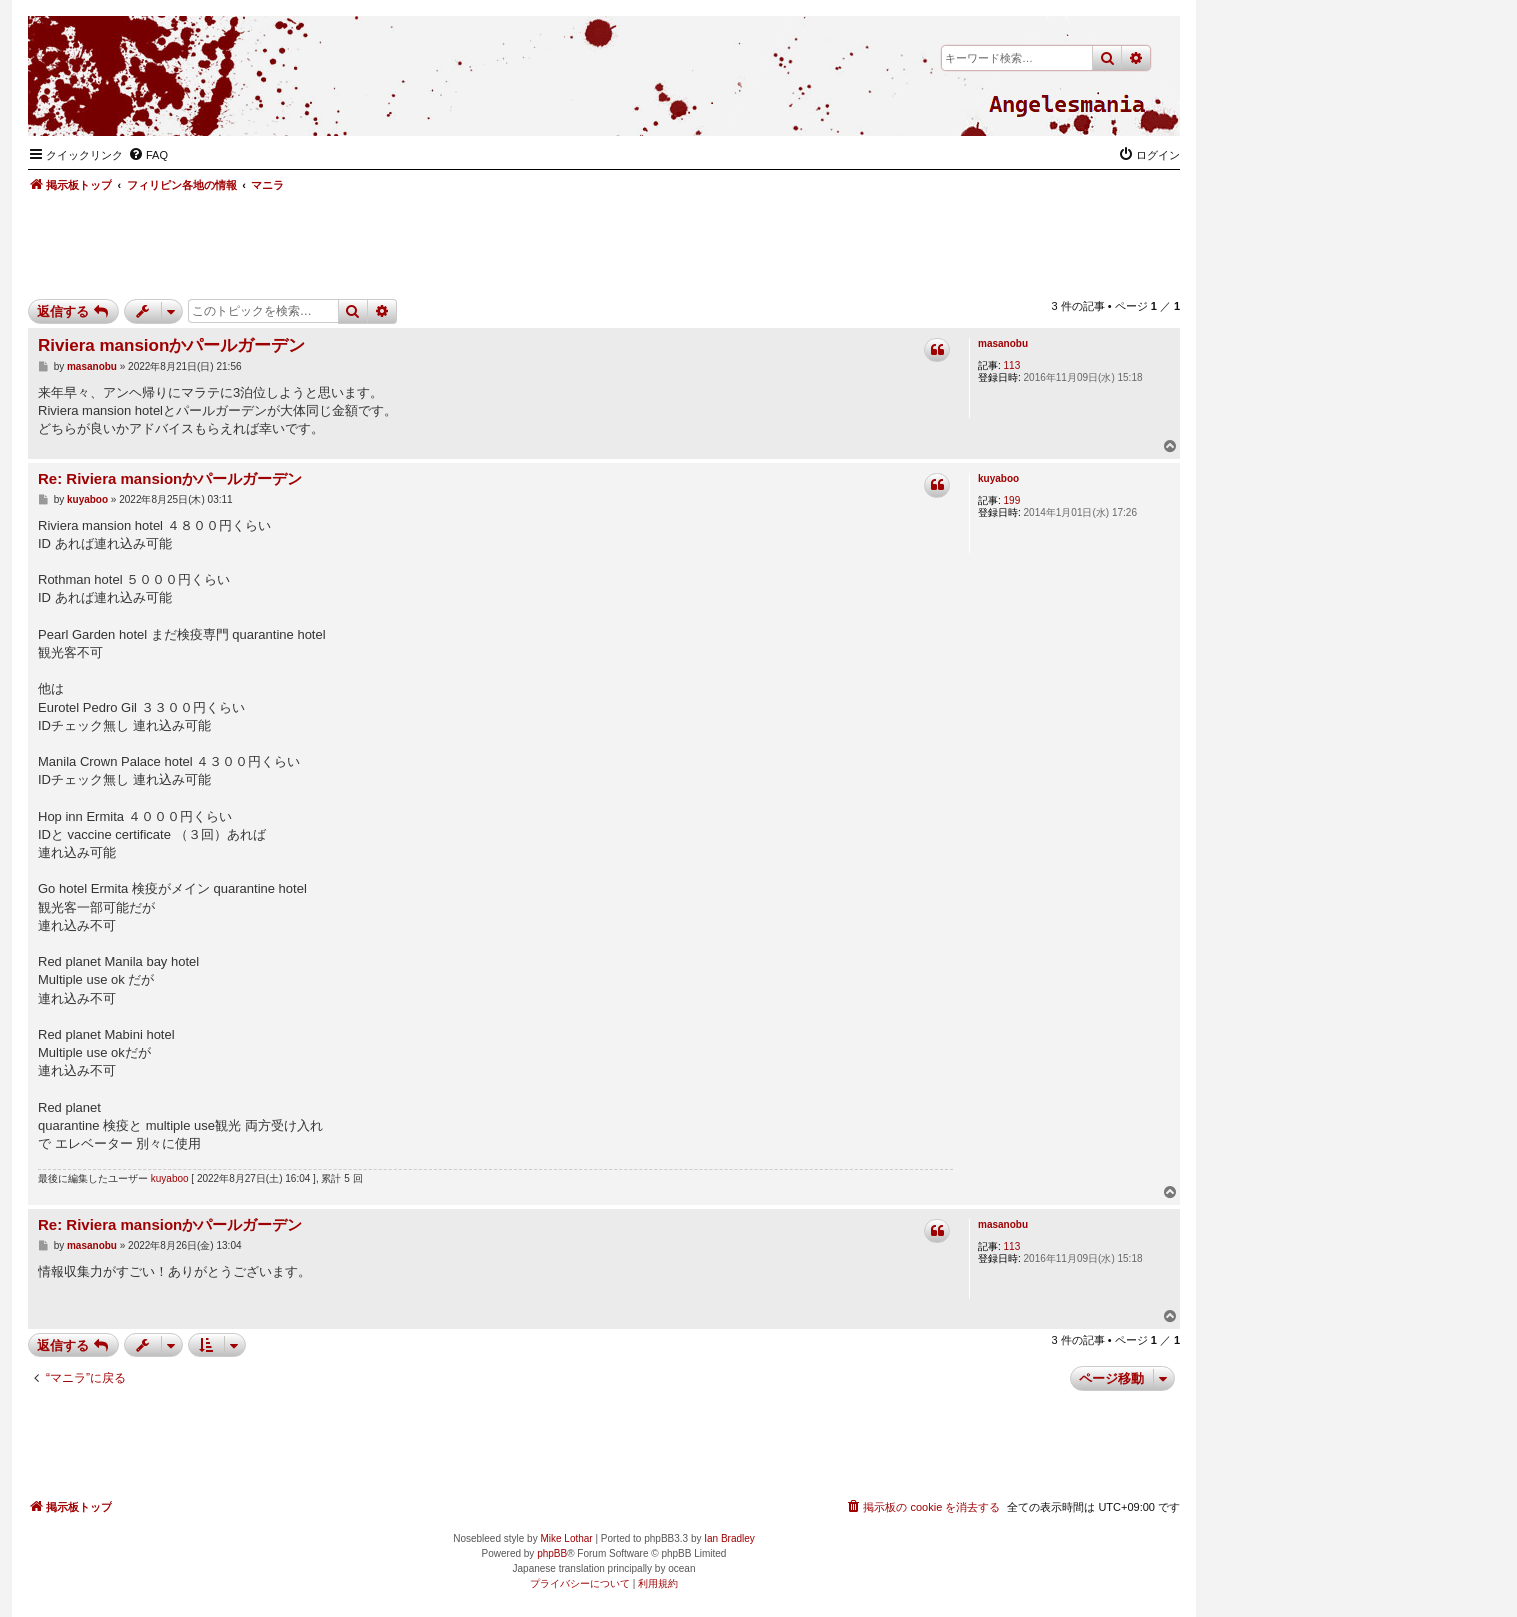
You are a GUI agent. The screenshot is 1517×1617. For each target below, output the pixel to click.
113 (1012, 365)
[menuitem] (148, 155)
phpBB (552, 1553)
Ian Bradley (729, 1538)
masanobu (1003, 343)
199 (1012, 500)
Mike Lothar (566, 1538)
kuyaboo (998, 478)
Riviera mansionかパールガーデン (171, 345)
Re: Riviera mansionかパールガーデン (170, 478)
